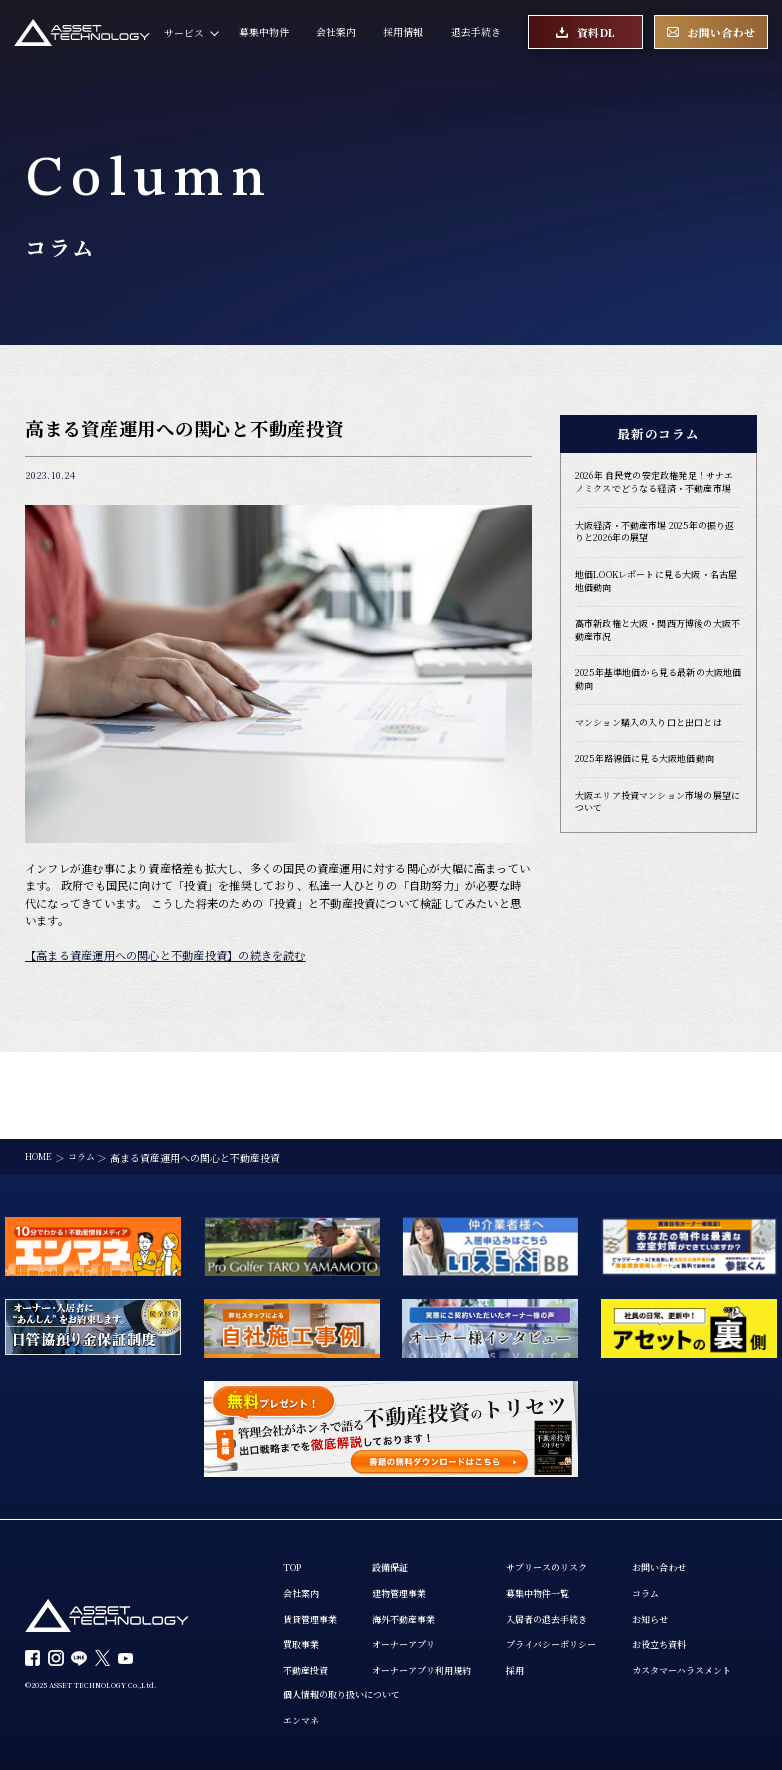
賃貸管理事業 (313, 1535)
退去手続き (476, 35)
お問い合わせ (313, 1614)
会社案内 (336, 35)
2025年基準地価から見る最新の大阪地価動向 (658, 705)
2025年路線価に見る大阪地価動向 (652, 787)
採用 (533, 1589)
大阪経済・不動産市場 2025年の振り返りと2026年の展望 (654, 550)
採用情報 (403, 35)
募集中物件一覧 (558, 1509)
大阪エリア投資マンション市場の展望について (656, 832)
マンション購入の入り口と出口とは (656, 750)
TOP (293, 1482)
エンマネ (448, 1641)
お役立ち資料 (313, 1694)
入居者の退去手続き (568, 1535)
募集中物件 (264, 35)
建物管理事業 (408, 1509)
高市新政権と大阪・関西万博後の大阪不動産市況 (656, 653)
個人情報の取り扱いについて (493, 1614)
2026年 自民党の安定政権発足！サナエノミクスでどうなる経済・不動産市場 (656, 491)
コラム (298, 1641)
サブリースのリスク (568, 1482)
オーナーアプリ (413, 1562)
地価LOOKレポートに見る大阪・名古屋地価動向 (656, 602)
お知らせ (303, 1668)
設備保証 (398, 1482)
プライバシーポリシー (573, 1562)
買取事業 (303, 1562)
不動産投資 (308, 1589)
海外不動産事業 (413, 1535)
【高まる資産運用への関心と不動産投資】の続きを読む (165, 955)
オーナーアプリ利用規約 (433, 1589)
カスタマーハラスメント (338, 1721)
